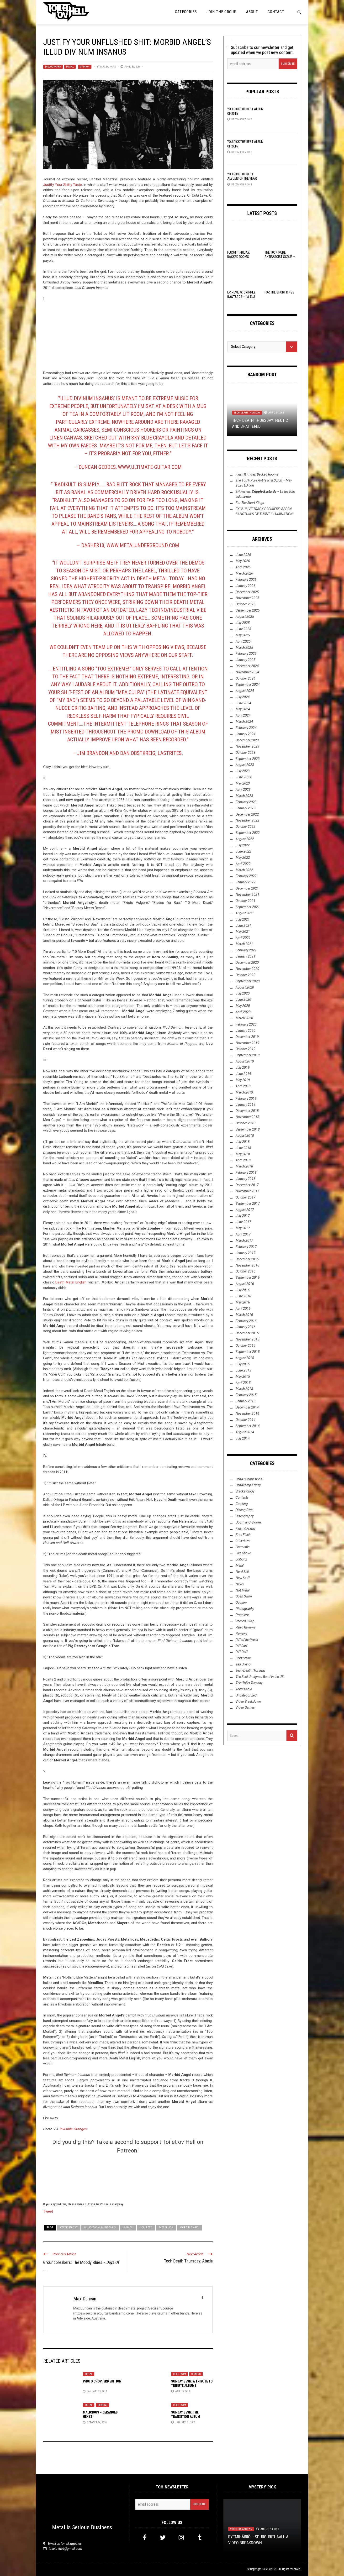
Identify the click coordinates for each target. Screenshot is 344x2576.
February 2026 (246, 579)
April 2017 (243, 1234)
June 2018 (243, 1148)
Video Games (245, 1707)
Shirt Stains (244, 1658)
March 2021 (244, 944)
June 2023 (243, 777)
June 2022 (243, 851)
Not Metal (242, 1590)
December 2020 (247, 962)
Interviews (243, 1541)
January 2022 (245, 882)
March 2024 (244, 721)
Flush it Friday (245, 1528)
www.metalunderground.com (142, 545)
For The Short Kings (279, 292)
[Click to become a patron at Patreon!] (128, 2177)
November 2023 (247, 746)
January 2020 (245, 1030)
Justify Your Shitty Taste (62, 185)
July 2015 (243, 1364)
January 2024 (245, 734)
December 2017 (247, 1185)
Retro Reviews (246, 1627)
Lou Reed (146, 2227)
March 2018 (244, 1166)
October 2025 (245, 604)
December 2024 (247, 666)
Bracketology (245, 1491)
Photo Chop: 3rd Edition (102, 2381)
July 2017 (243, 1216)
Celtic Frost (69, 2227)
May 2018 (243, 1154)
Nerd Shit (242, 1572)
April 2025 (243, 641)
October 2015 (245, 1345)
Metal (70, 66)
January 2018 (245, 1179)
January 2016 (245, 1327)
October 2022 (245, 826)
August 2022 (245, 839)
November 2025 (247, 598)
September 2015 (248, 1352)
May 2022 (243, 857)
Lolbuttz (241, 1559)
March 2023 (244, 796)
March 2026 (244, 573)
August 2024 (245, 691)
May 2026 (243, 561)
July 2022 (243, 845)
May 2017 (243, 1228)
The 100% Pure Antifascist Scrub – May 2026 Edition (280, 257)
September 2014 (248, 1426)
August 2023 (245, 765)
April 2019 (243, 1086)
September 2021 (248, 907)
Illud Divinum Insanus (100, 2227)
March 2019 (244, 1092)
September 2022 (248, 833)
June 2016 (243, 1296)
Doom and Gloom (248, 1522)
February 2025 (246, 653)
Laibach (127, 2227)
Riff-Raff (242, 1652)
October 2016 (245, 1271)
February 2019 (246, 1098)
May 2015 (243, 1376)
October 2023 (245, 752)
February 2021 (246, 950)
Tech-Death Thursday (247, 412)
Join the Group (221, 12)
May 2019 (243, 1080)
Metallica (166, 2227)
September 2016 (248, 1277)
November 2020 (247, 969)
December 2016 (247, 1259)
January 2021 (245, 956)
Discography (53, 66)
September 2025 (248, 610)
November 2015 (247, 1339)
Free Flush (243, 1535)
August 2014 (245, 1432)
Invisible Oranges (73, 2129)
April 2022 (243, 864)
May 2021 (243, 931)
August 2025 (245, 616)
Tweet (48, 2211)
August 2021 (245, 913)
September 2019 (248, 1055)
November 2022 (247, 820)
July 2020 (243, 993)
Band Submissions (249, 1479)
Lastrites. (170, 753)
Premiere (242, 1615)
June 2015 (243, 1370)
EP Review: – (241, 296)
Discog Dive (244, 1510)
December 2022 (247, 814)
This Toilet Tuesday (249, 1683)
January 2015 (245, 1401)
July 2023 (243, 771)
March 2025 (244, 647)
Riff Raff (241, 1646)
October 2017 (245, 1197)
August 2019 (245, 1061)
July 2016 (243, 1290)
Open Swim (179, 2374)
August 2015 (245, 1358)
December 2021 (247, 888)
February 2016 (246, 1321)
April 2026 (243, 567)
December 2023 (247, 740)
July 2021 (243, 919)
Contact (276, 12)
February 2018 (246, 1172)
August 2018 (245, 1135)
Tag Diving (243, 1664)
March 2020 (244, 1018)
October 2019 (245, 1049)
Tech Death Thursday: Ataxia (188, 2260)
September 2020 (248, 981)
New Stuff (243, 1578)
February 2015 (246, 1395)
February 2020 (246, 1024)
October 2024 (245, 678)
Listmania (242, 1547)
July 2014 (243, 1438)
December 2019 (247, 1037)
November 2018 (247, 1117)
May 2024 (243, 709)
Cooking (242, 1504)
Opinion (85, 66)
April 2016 (243, 1308)
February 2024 (246, 728)
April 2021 (243, 938)
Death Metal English (70, 1282)
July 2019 (243, 1067)
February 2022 (246, 876)
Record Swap (245, 1621)
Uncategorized (246, 1695)
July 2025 (243, 623)
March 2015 (244, 1389)
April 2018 (243, 1160)
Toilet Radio (244, 1689)
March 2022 (244, 870)
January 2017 (245, 1253)
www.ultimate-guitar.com (150, 467)
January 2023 (245, 808)
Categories (186, 12)
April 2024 (243, 715)
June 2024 (243, 703)
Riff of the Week (247, 1640)
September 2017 (248, 1203)
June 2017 (243, 1222)
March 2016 (244, 1315)
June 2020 (243, 999)
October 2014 (245, 1420)
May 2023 (243, 783)
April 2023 (243, 789)
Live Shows (244, 1553)
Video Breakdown (248, 1701)
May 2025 (243, 635)
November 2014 (247, 1413)
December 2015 (247, 1333)
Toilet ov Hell (269, 2569)
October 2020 (245, 975)
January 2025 (245, 660)
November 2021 (247, 894)
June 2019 (243, 1074)
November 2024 (247, 672)
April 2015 (243, 1383)
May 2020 (243, 1006)
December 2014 (247, 1407)
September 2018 (248, 1129)
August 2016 (245, 1284)
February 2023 (246, 802)
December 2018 (247, 1111)
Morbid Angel (189, 2227)
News (240, 1584)
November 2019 (247, 1043)
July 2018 (243, 1142)
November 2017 (247, 1191)
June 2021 (243, 925)
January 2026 (245, 586)
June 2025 (243, 629)
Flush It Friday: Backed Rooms (257, 474)
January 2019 (245, 1104)
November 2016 (247, 1265)
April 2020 (243, 1012)
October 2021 (245, 901)
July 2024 (243, 697)
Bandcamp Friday (248, 1485)
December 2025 (247, 592)
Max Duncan (108, 66)
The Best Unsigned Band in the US (260, 1677)
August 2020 (245, 987)
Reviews (102, 2405)
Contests (242, 1497)
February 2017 (246, 1247)
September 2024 (248, 684)
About (252, 12)
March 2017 (244, 1240)
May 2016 (243, 1302)
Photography (245, 1609)
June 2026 (243, 555)
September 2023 (248, 759)
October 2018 (245, 1123)
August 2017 (245, 1210)
